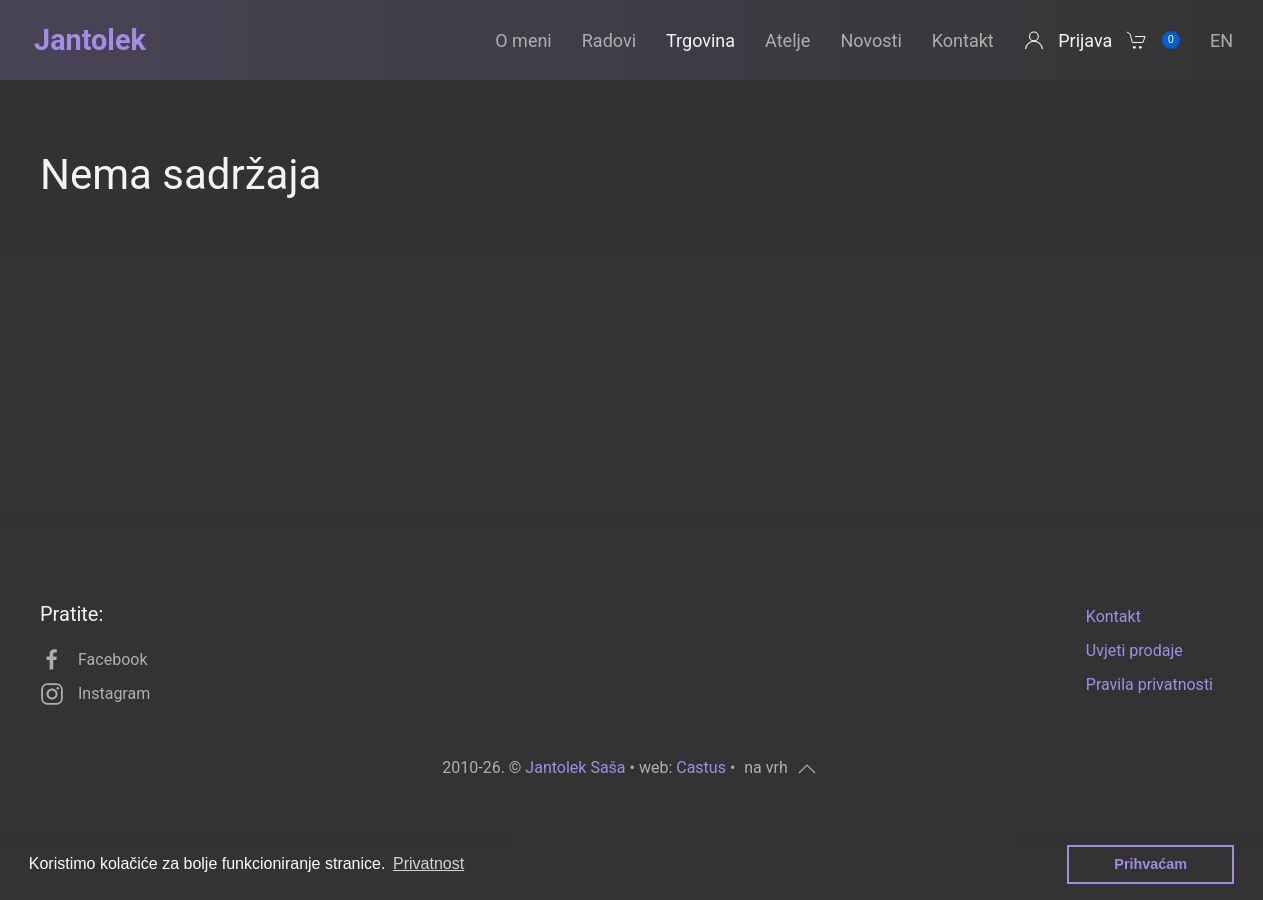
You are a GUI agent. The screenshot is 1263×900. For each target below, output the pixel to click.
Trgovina (700, 40)
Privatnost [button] (428, 863)
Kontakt (963, 40)
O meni (523, 40)
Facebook (93, 660)
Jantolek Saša (575, 767)
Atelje (787, 40)
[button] (780, 769)
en (1221, 40)
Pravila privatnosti (1149, 684)
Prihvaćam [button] (1150, 864)
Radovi (609, 40)
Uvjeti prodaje (1134, 650)
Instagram (95, 694)
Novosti (870, 40)
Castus (701, 767)
